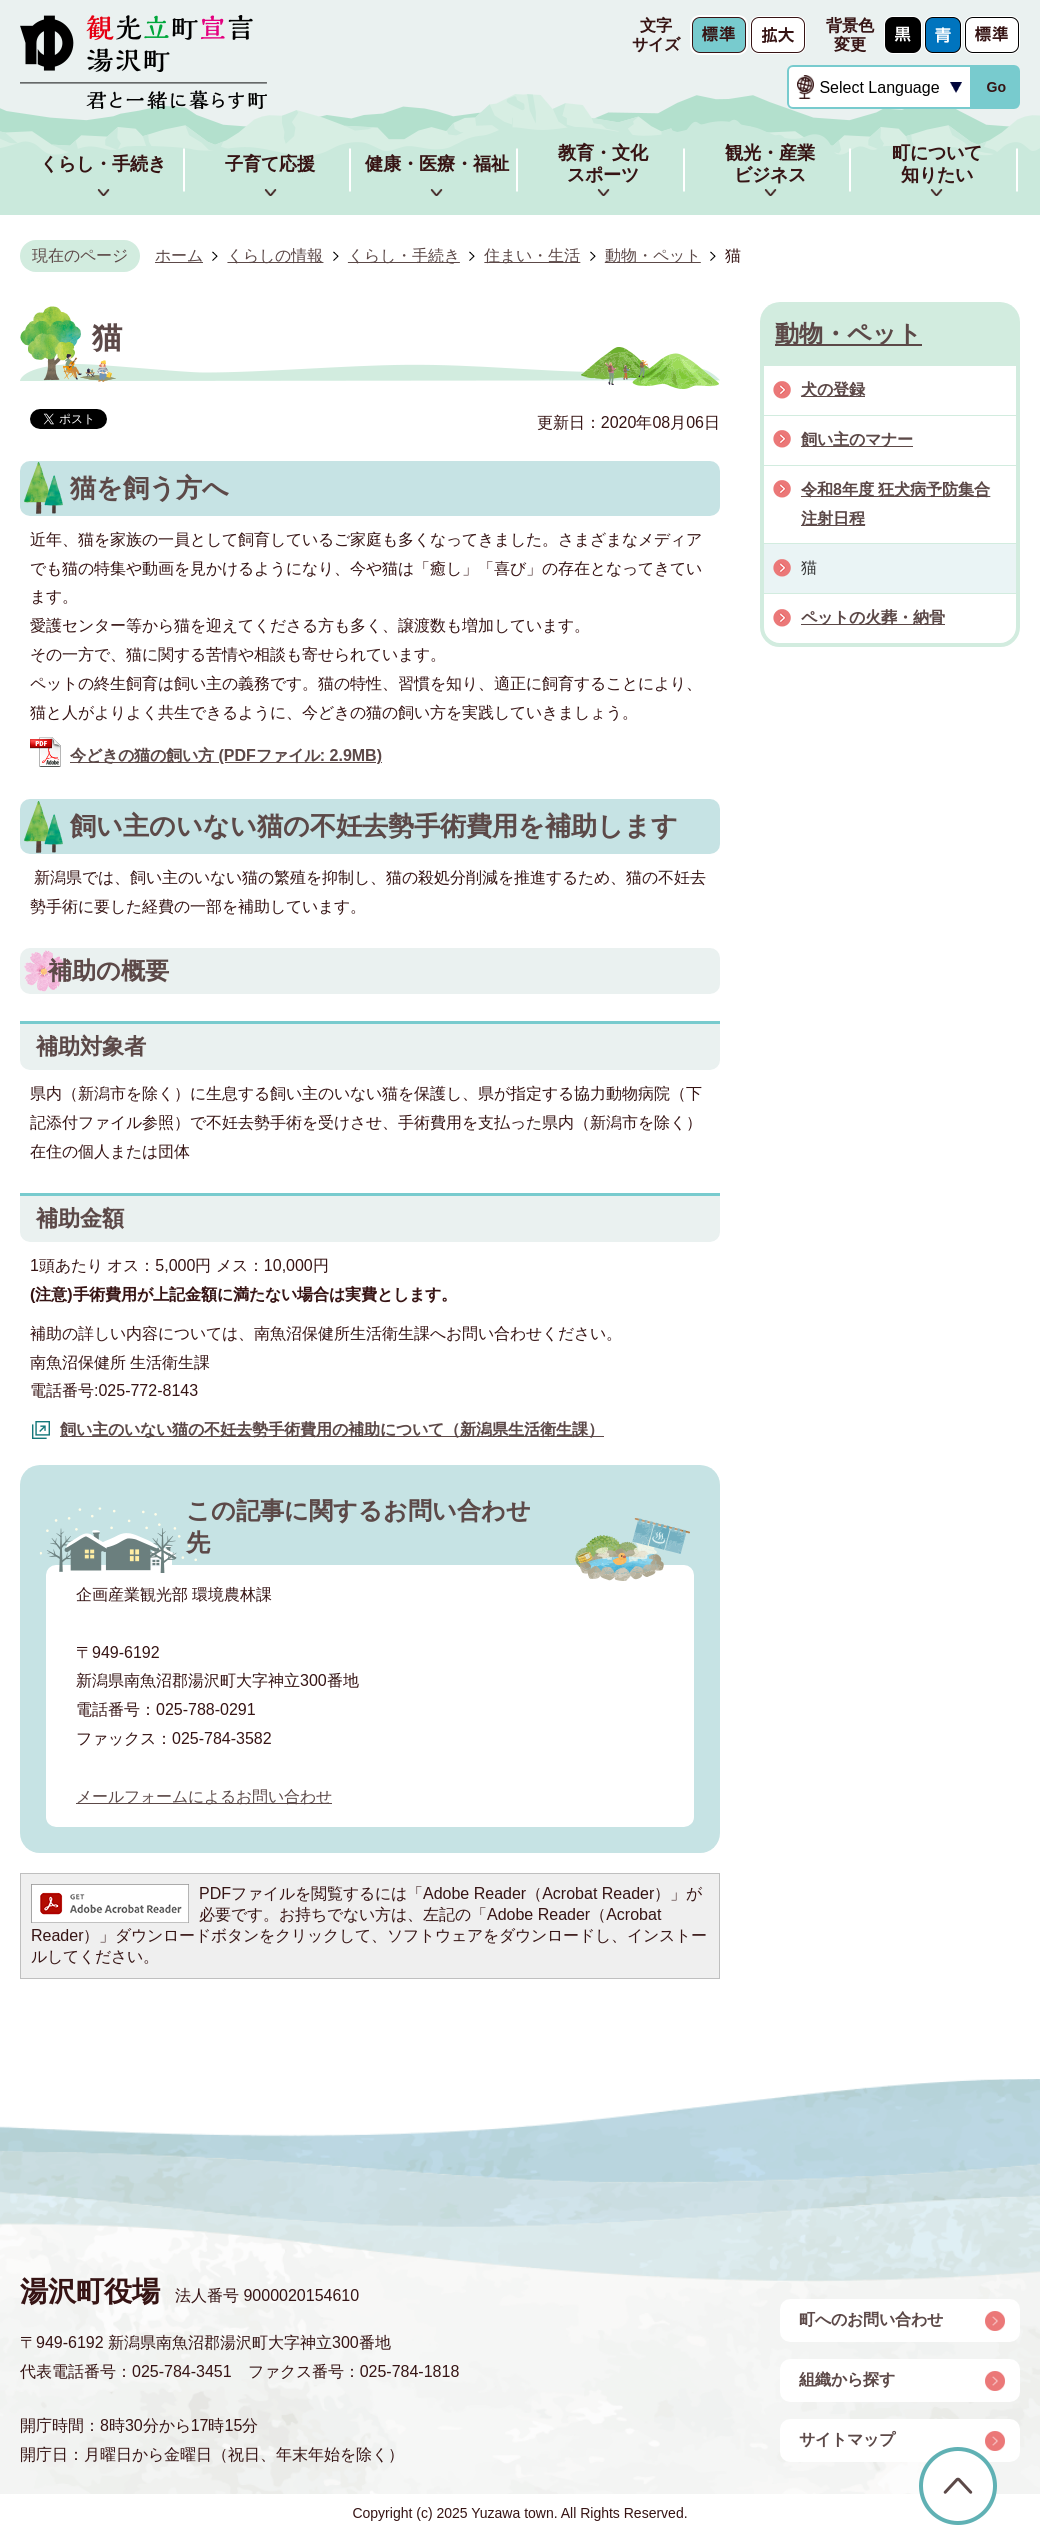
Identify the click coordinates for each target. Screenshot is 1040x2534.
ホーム (179, 255)
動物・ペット (653, 255)
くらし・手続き (404, 255)
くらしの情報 (275, 255)
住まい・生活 (532, 255)
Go (996, 87)
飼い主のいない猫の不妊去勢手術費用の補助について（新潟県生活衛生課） (332, 1429)
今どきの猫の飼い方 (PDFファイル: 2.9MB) (226, 755)
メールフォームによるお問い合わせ (204, 1796)
